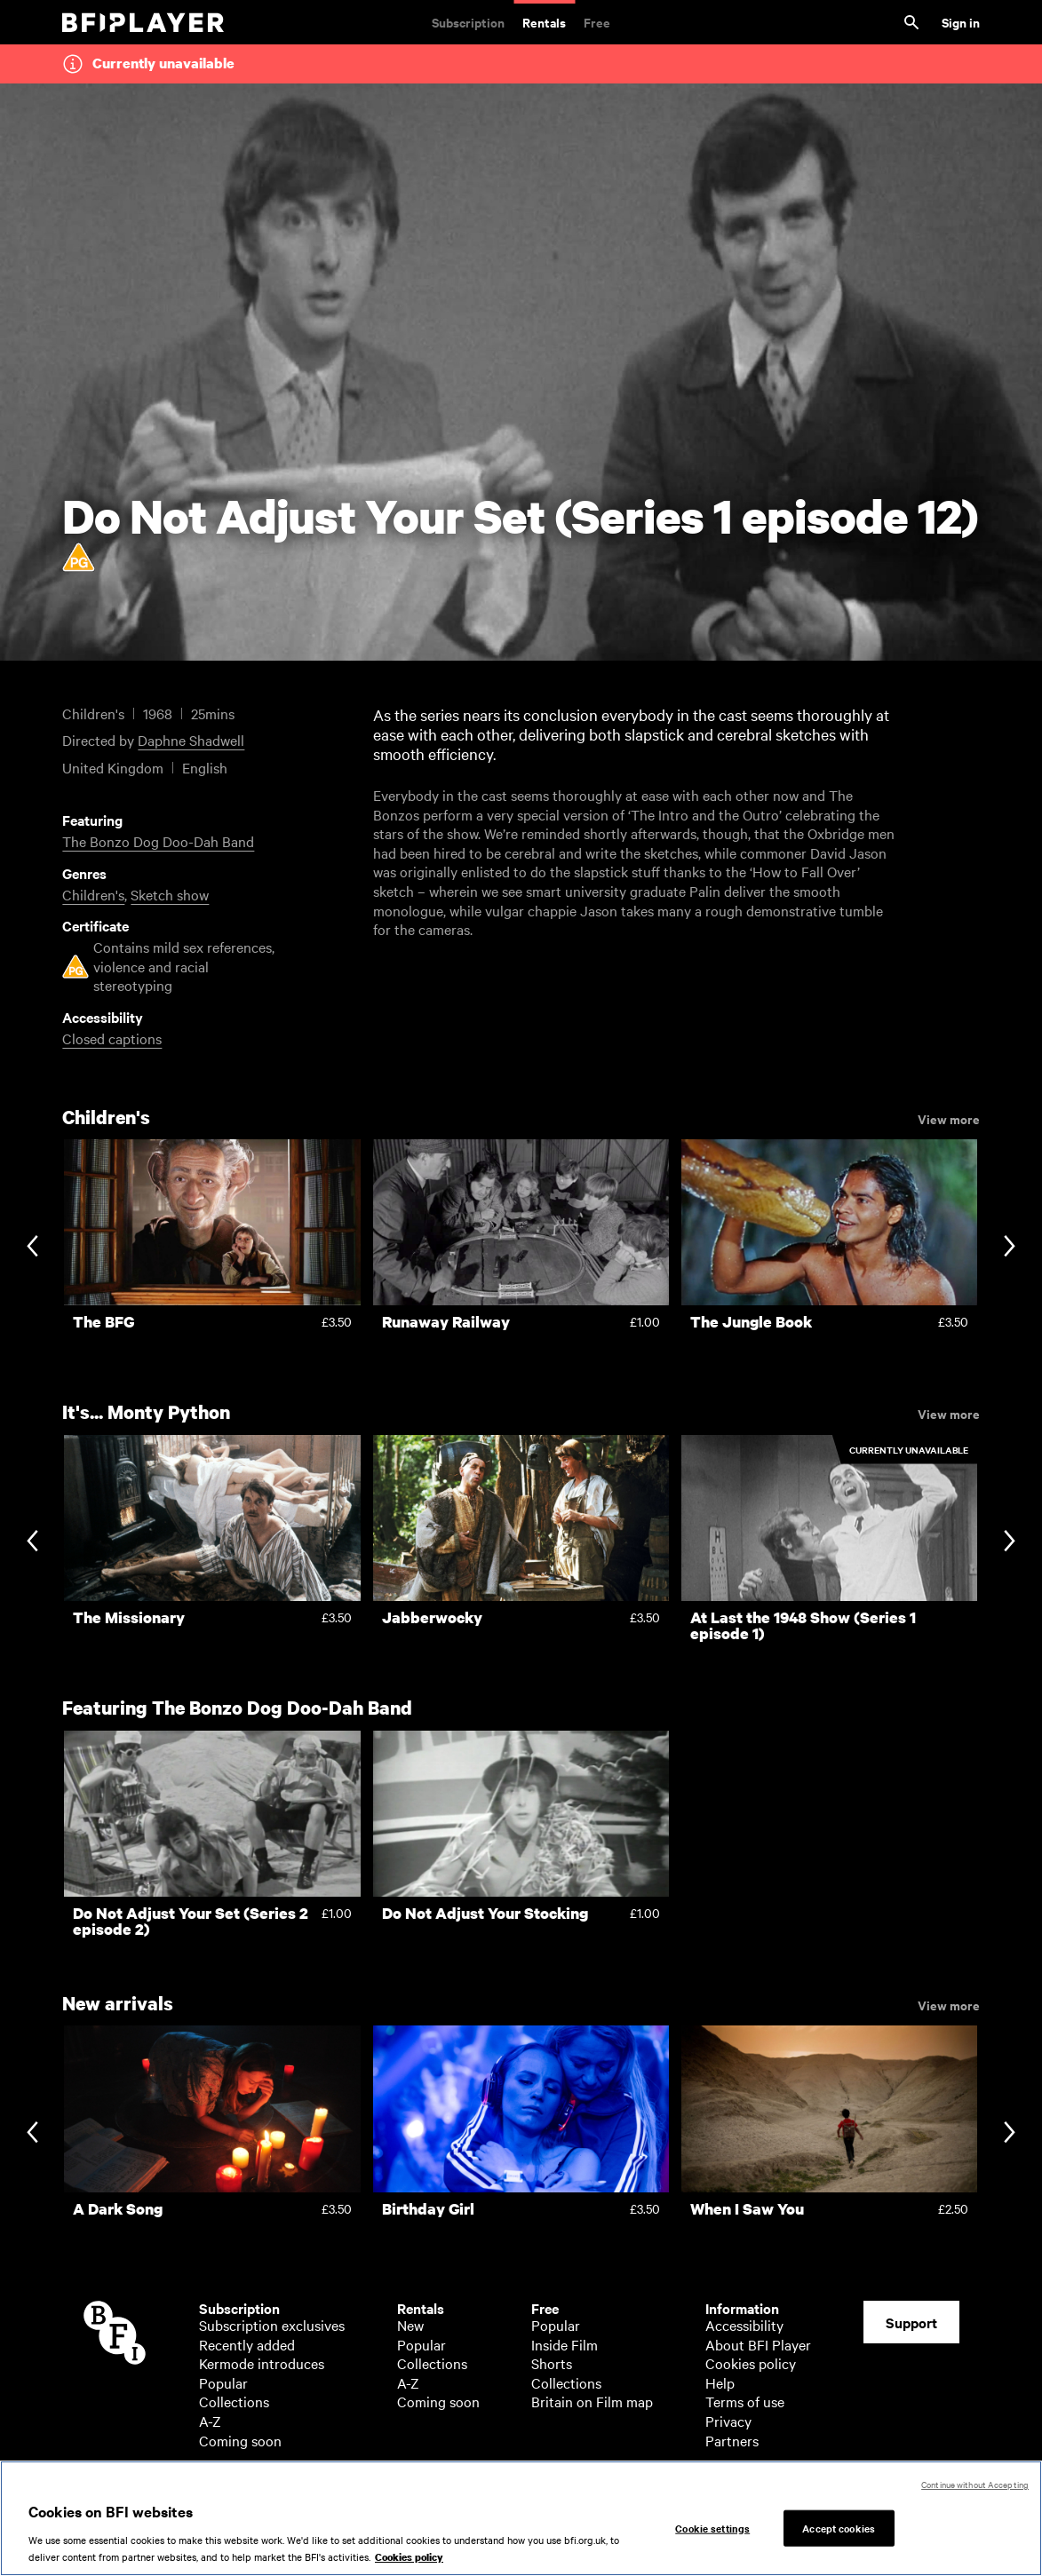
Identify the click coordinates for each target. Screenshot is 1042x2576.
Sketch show (170, 894)
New (410, 2324)
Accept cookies (838, 2527)
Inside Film (564, 2344)
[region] (521, 2518)
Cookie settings (712, 2527)
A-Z (210, 2420)
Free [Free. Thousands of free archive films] (597, 21)
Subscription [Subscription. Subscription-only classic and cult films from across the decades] (468, 21)
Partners (732, 2440)
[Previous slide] (32, 1247)
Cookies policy (750, 2363)
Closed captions (112, 1038)
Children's (93, 894)
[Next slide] (1009, 1247)
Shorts (551, 2363)
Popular (223, 2382)
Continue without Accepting (975, 2484)
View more (949, 1118)
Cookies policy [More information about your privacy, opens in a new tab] (409, 2557)
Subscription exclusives (272, 2324)
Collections (234, 2401)
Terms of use (744, 2401)
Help (720, 2382)
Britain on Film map (592, 2401)
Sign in (961, 21)
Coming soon (240, 2440)
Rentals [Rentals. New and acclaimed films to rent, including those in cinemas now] (544, 21)
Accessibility (744, 2324)
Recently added (247, 2344)
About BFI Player (758, 2344)
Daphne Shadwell (191, 739)
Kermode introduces (261, 2363)
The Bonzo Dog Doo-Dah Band (158, 841)
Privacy (728, 2420)
